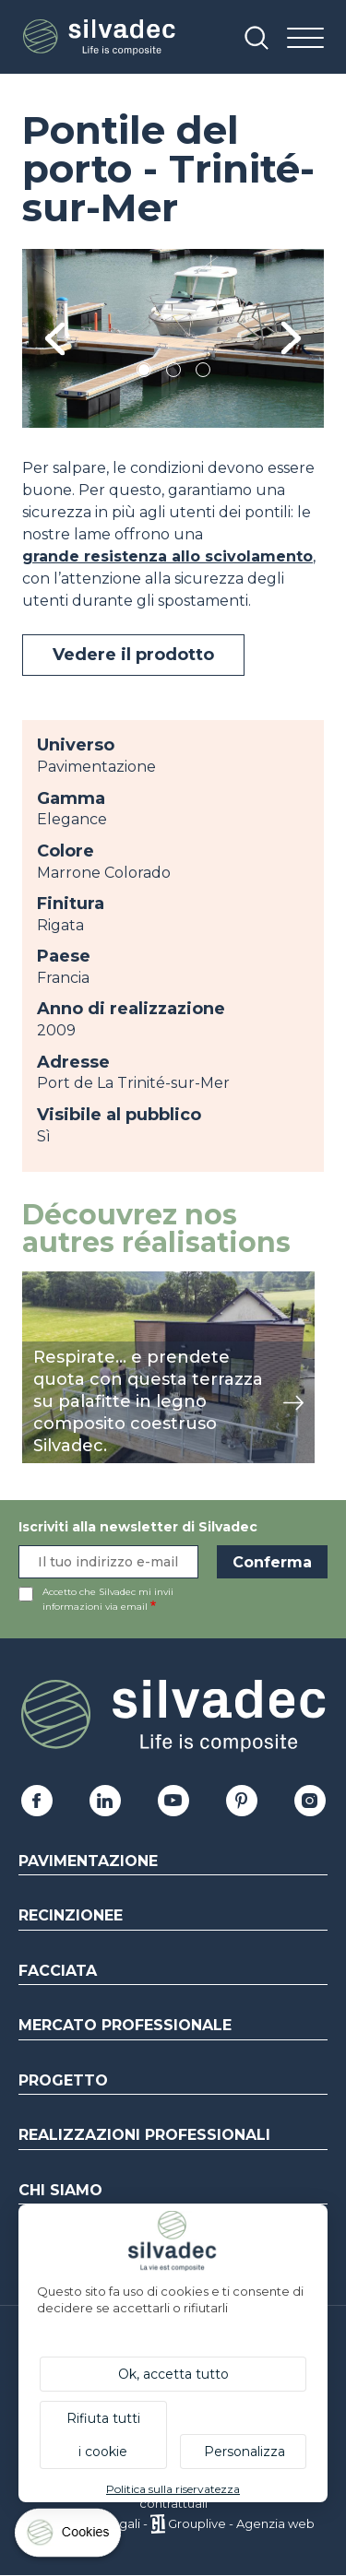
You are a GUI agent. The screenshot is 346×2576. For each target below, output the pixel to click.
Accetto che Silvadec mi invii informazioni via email (107, 1599)
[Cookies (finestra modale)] (69, 2537)
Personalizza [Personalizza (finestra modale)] (244, 2451)
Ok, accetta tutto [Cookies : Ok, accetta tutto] (173, 2374)
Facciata (57, 1970)
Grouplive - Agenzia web (241, 2523)
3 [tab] (203, 373)
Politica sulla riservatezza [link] (173, 2489)
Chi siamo (60, 2190)
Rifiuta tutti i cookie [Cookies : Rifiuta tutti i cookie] (103, 2435)
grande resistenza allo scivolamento (167, 556)
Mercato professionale (125, 2025)
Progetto (63, 2080)
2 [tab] (173, 373)
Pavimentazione (88, 1861)
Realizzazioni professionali (144, 2135)
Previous (55, 339)
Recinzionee (70, 1915)
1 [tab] (144, 373)
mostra (47, 1281)
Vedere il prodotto (133, 654)
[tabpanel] (173, 338)
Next (291, 339)
